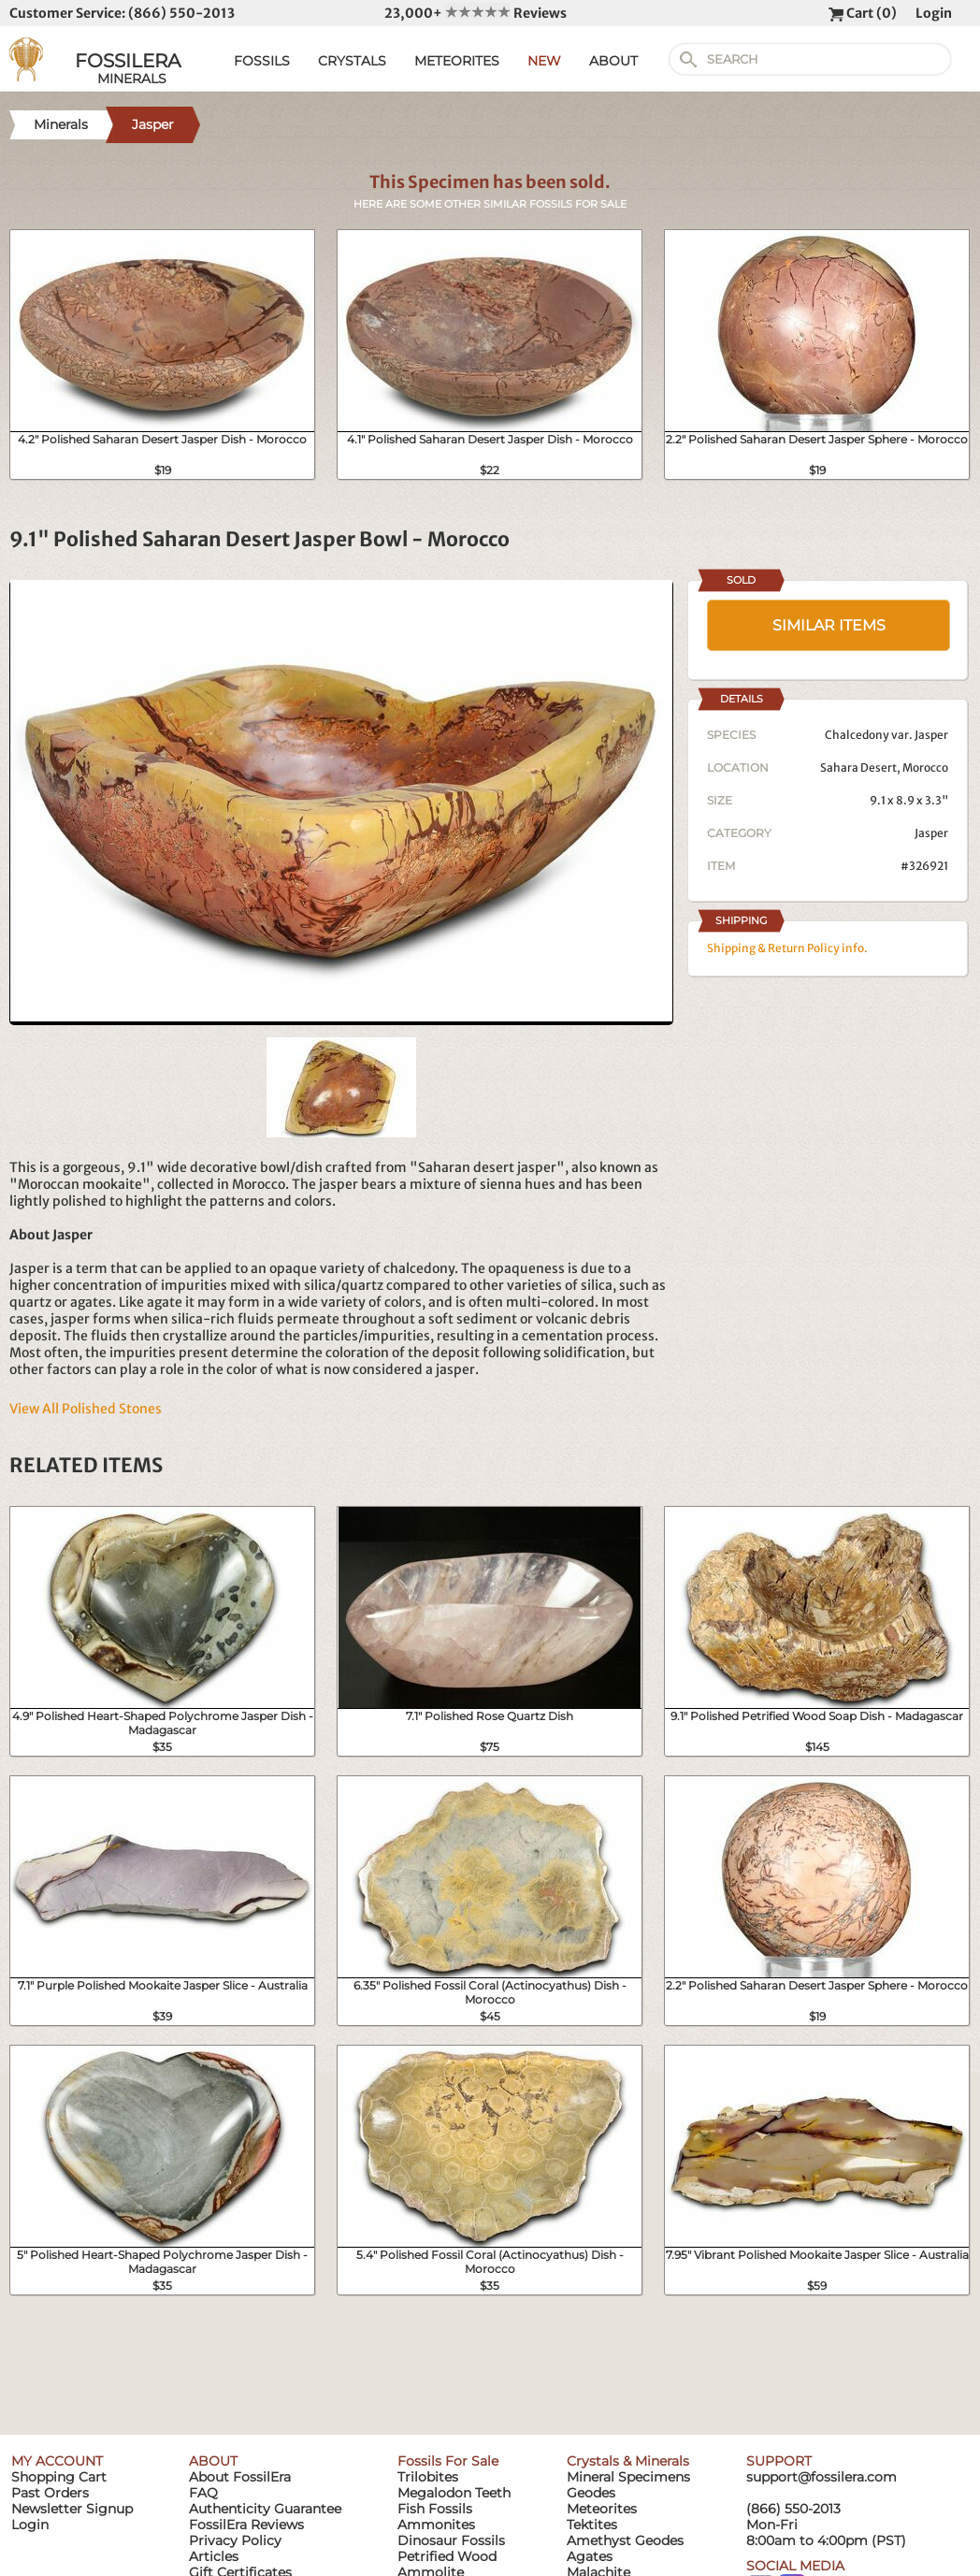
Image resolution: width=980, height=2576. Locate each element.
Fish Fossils (434, 2508)
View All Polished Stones (85, 1408)
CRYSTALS (352, 60)
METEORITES (456, 60)
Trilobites (427, 2476)
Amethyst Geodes (625, 2540)
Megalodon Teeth (454, 2492)
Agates (589, 2556)
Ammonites (436, 2524)
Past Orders (50, 2492)
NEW (544, 60)
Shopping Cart (59, 2476)
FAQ (203, 2492)
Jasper (931, 833)
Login (933, 13)
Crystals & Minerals (628, 2461)
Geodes (591, 2492)
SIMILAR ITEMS (829, 625)
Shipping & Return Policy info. (787, 948)
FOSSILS (262, 60)
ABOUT (613, 60)
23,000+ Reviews (475, 13)
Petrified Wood (447, 2556)
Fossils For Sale (447, 2461)
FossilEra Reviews (246, 2524)
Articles (213, 2556)
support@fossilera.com (821, 2476)
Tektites (592, 2524)
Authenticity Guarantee (265, 2508)
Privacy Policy (235, 2540)
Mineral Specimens (628, 2476)
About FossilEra (240, 2476)
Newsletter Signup (72, 2508)
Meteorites (602, 2508)
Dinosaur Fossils (451, 2540)
